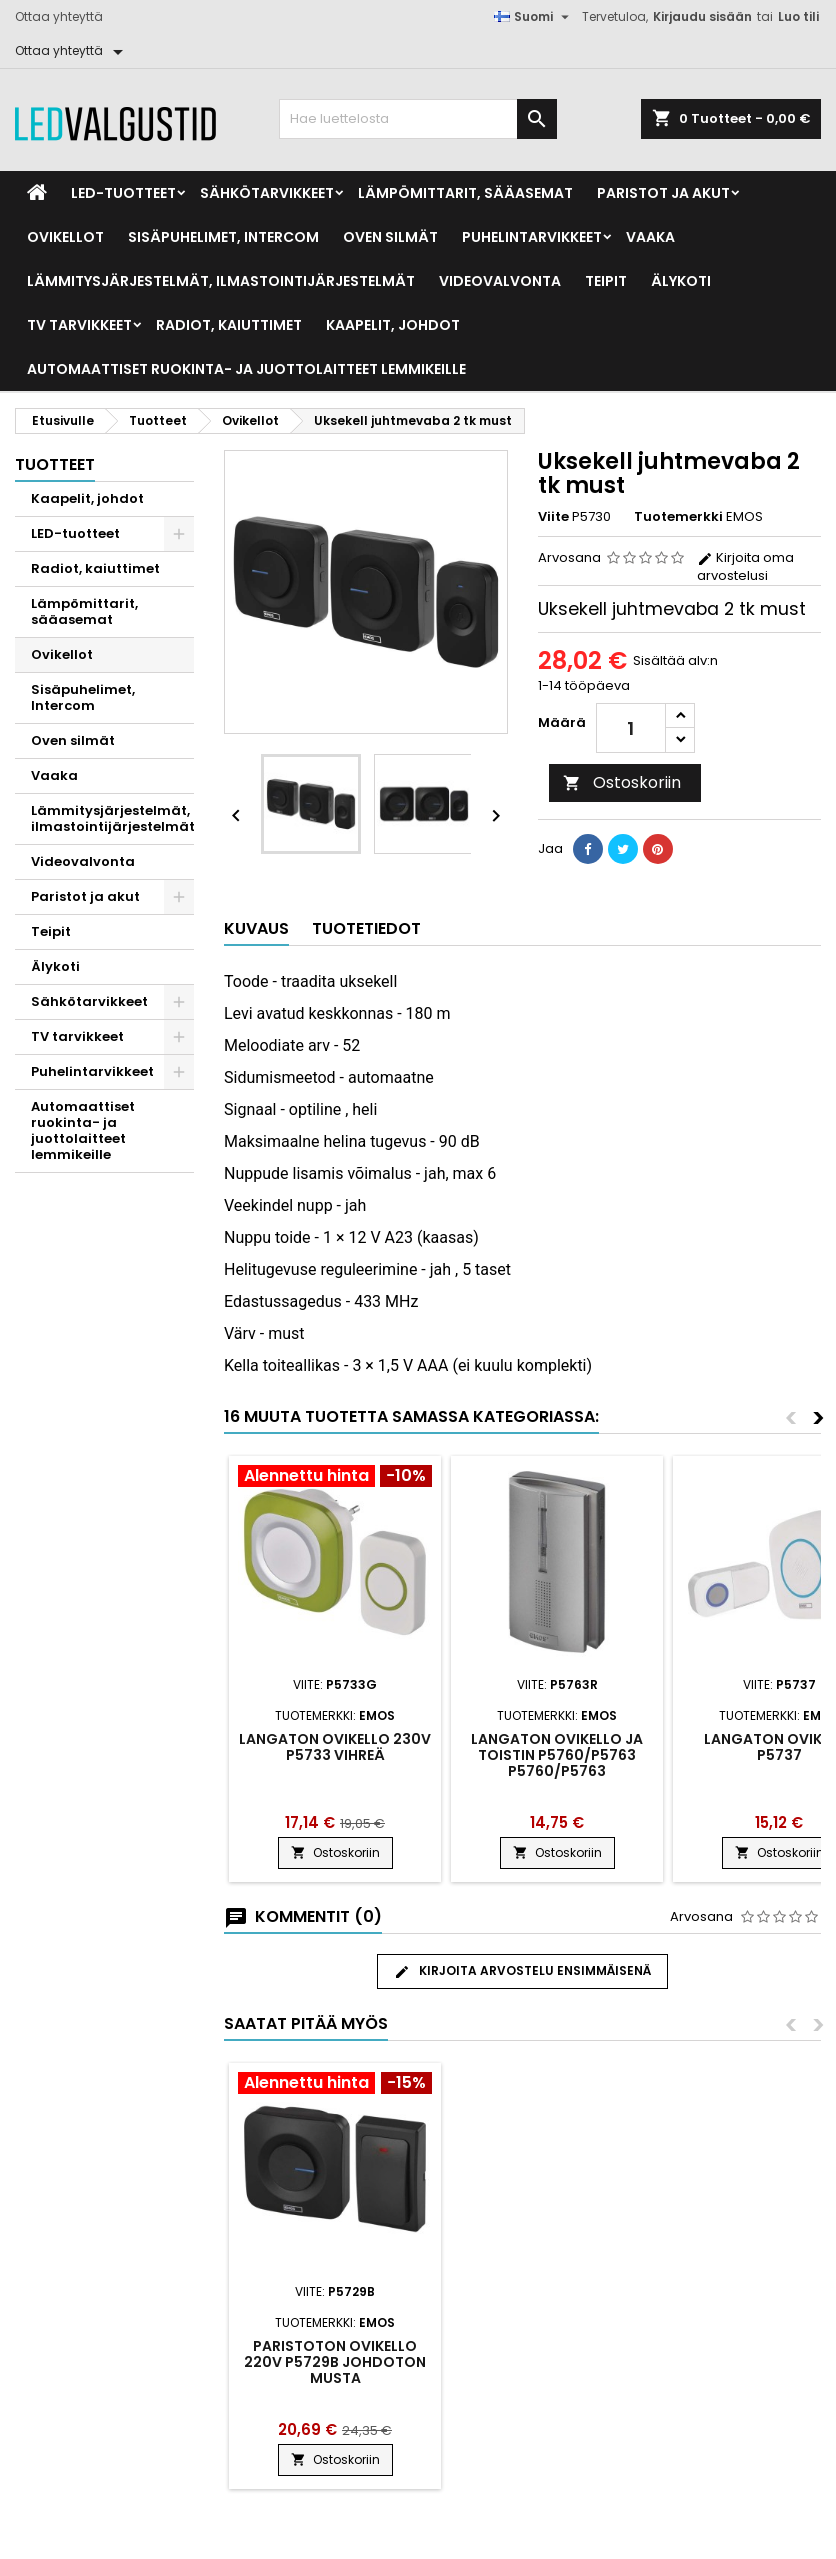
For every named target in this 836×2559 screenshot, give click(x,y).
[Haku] (418, 119)
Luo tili (798, 16)
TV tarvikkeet (79, 325)
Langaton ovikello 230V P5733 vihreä (335, 1747)
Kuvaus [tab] (256, 928)
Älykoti (681, 281)
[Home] (37, 193)
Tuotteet (55, 464)
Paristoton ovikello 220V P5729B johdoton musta (557, 2362)
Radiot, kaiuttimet (229, 325)
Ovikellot (65, 237)
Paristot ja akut (663, 193)
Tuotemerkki (678, 517)
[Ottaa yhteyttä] (72, 51)
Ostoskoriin (622, 782)
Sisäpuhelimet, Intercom (223, 237)
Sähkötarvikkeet (267, 193)
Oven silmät (390, 237)
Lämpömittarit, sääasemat (465, 193)
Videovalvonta (500, 281)
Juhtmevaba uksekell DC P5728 (335, 2354)
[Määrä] (631, 728)
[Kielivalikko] (534, 17)
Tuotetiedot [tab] (366, 928)
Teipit (606, 281)
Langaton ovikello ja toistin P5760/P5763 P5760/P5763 (557, 1755)
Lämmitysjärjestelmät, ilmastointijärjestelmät (221, 281)
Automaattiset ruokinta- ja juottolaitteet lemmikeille (246, 369)
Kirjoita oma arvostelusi (745, 566)
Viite (553, 517)
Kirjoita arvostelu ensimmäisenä (522, 1971)
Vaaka (650, 237)
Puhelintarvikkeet (532, 237)
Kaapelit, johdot (393, 325)
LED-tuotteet (123, 193)
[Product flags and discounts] (335, 1478)
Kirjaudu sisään (702, 16)
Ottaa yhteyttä (59, 16)
